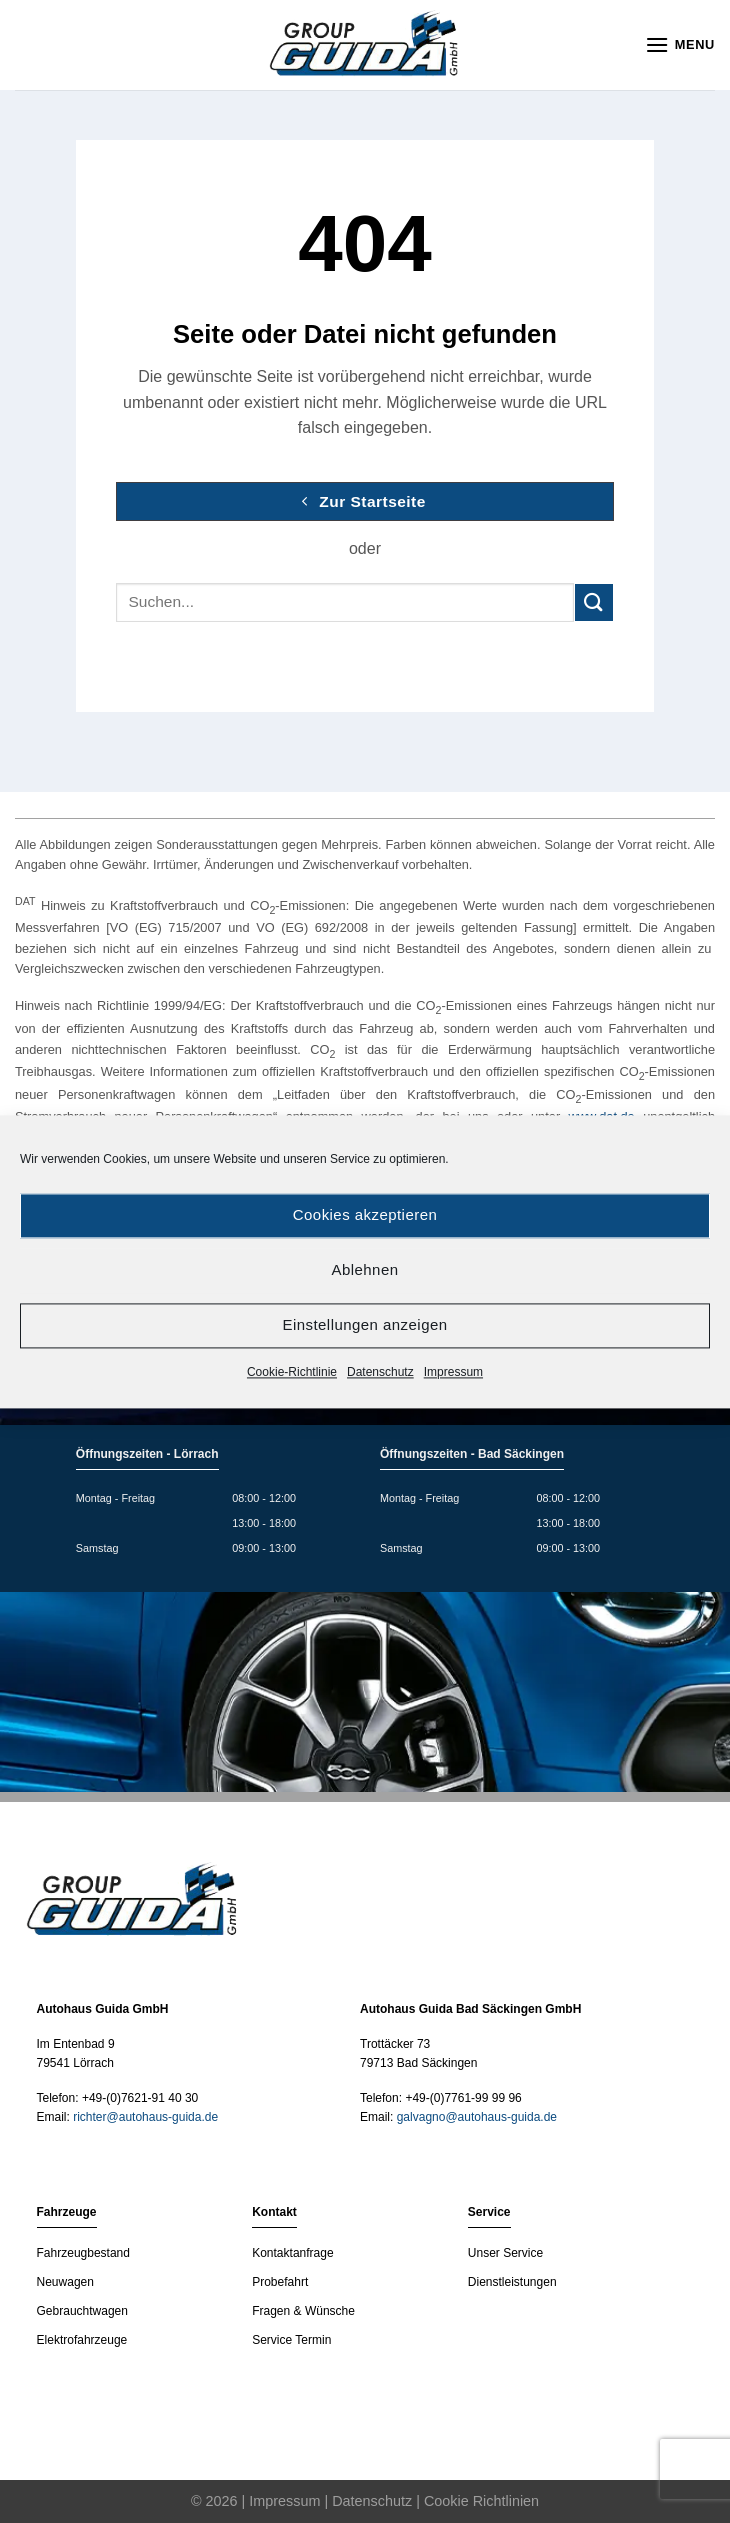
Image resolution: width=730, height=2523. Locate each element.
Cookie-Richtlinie (292, 1372)
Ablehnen (365, 1269)
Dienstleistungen (512, 2282)
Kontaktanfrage (292, 2253)
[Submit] (594, 602)
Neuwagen (65, 2282)
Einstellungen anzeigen (364, 1324)
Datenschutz (380, 1372)
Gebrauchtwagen (82, 2311)
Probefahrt (280, 2282)
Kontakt (274, 2212)
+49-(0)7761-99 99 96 (463, 2098)
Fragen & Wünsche (303, 2311)
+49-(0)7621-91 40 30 (140, 2098)
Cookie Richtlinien (481, 2501)
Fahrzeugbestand (83, 2253)
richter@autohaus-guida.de (145, 2117)
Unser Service (505, 2253)
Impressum (453, 1372)
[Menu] (680, 44)
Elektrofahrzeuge (82, 2340)
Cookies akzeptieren (365, 1214)
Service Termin (291, 2340)
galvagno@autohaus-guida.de (477, 2117)
